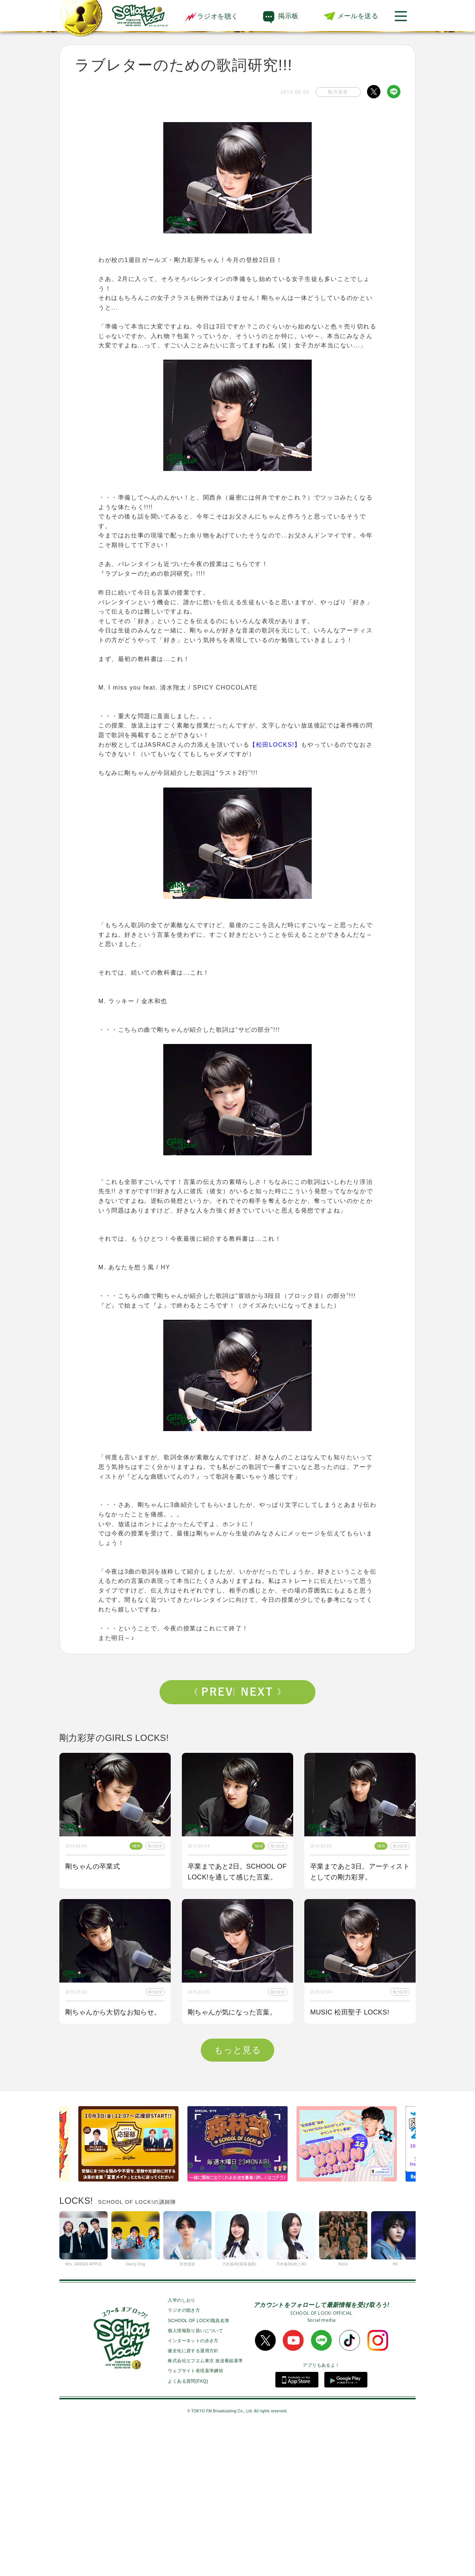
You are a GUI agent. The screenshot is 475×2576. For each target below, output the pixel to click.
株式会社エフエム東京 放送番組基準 (205, 2506)
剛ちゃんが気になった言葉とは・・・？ (354, 2153)
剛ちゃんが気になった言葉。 (232, 2012)
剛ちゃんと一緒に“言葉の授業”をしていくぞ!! (230, 2153)
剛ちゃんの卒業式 (92, 1866)
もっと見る (237, 2196)
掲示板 (288, 16)
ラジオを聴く (211, 16)
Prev (214, 1692)
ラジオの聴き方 (184, 2456)
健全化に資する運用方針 (193, 2496)
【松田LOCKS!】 (275, 745)
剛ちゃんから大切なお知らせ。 (113, 2012)
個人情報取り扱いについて (195, 2476)
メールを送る (357, 16)
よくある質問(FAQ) (188, 2527)
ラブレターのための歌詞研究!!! (112, 2147)
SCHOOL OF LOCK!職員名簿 (198, 2466)
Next (261, 1692)
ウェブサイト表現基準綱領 (195, 2517)
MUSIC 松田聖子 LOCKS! (349, 2012)
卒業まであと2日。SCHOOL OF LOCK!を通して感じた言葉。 (237, 1872)
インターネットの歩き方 (193, 2486)
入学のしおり (181, 2446)
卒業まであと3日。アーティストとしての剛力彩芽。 (360, 1872)
